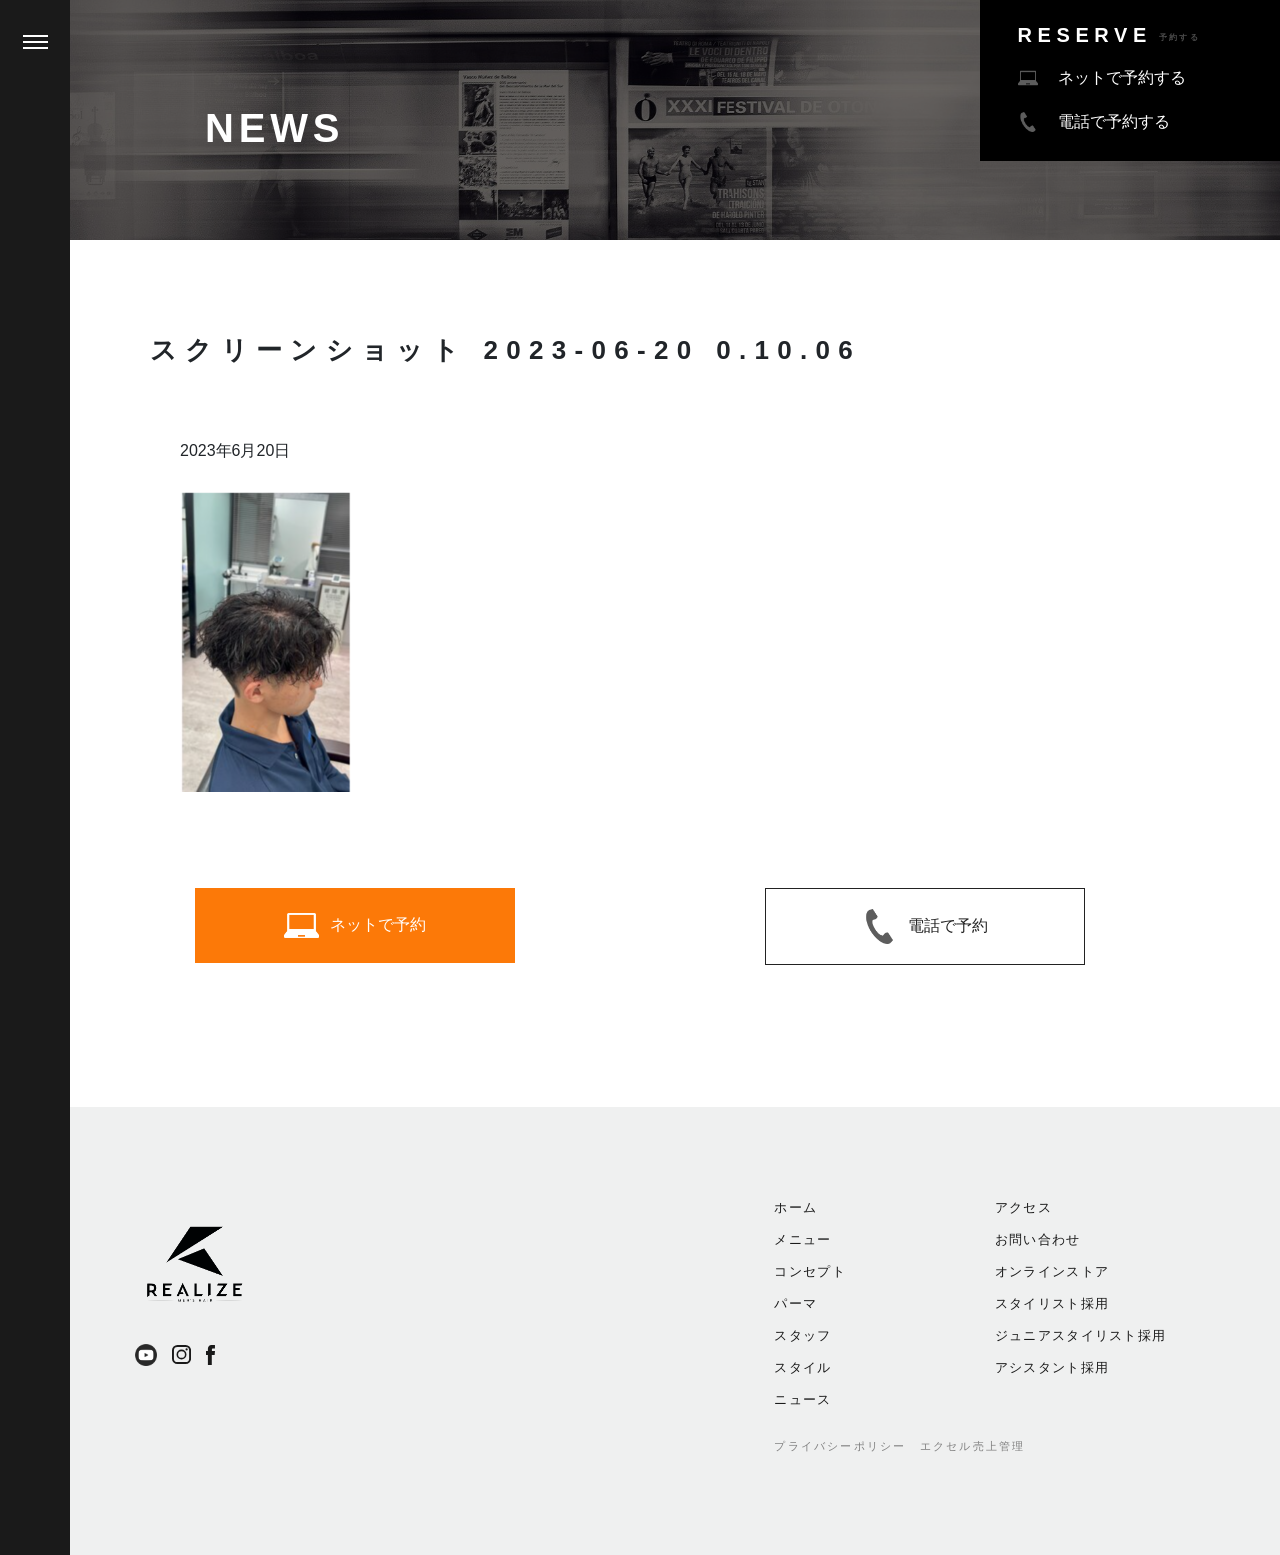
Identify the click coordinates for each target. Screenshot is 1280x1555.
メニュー (802, 1239)
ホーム (795, 1207)
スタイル (802, 1367)
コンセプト (810, 1271)
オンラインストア (1052, 1271)
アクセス (1023, 1207)
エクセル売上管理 (973, 1446)
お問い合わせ (1038, 1239)
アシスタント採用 (1052, 1367)
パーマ (795, 1303)
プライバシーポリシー (840, 1446)
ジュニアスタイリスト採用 (1081, 1335)
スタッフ (802, 1335)
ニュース (802, 1399)
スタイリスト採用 (1052, 1303)
